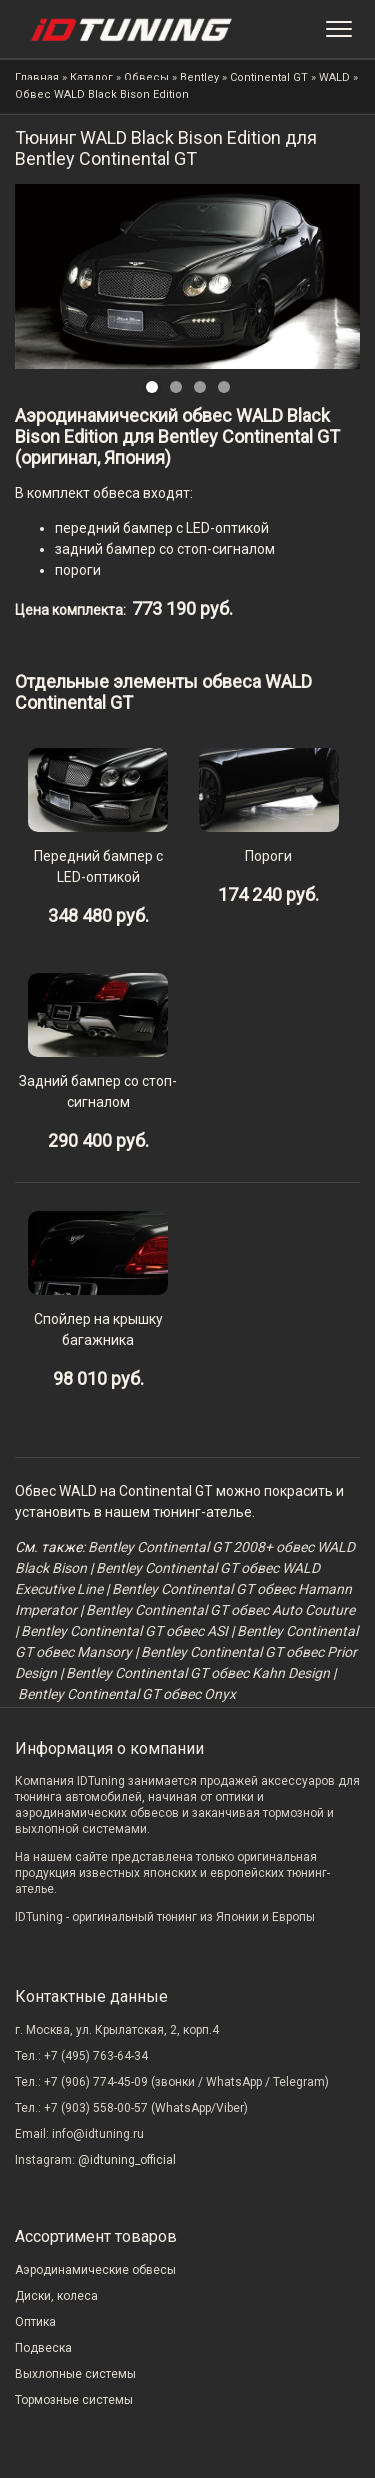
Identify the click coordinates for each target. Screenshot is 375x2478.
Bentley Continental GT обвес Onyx (127, 1694)
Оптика (35, 2322)
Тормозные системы (74, 2400)
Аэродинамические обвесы (95, 2270)
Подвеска (43, 2348)
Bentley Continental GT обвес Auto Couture (220, 1610)
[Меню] (339, 29)
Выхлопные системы (75, 2374)
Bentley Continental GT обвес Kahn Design (198, 1673)
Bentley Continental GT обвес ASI (124, 1631)
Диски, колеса (56, 2296)
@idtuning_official (127, 2160)
